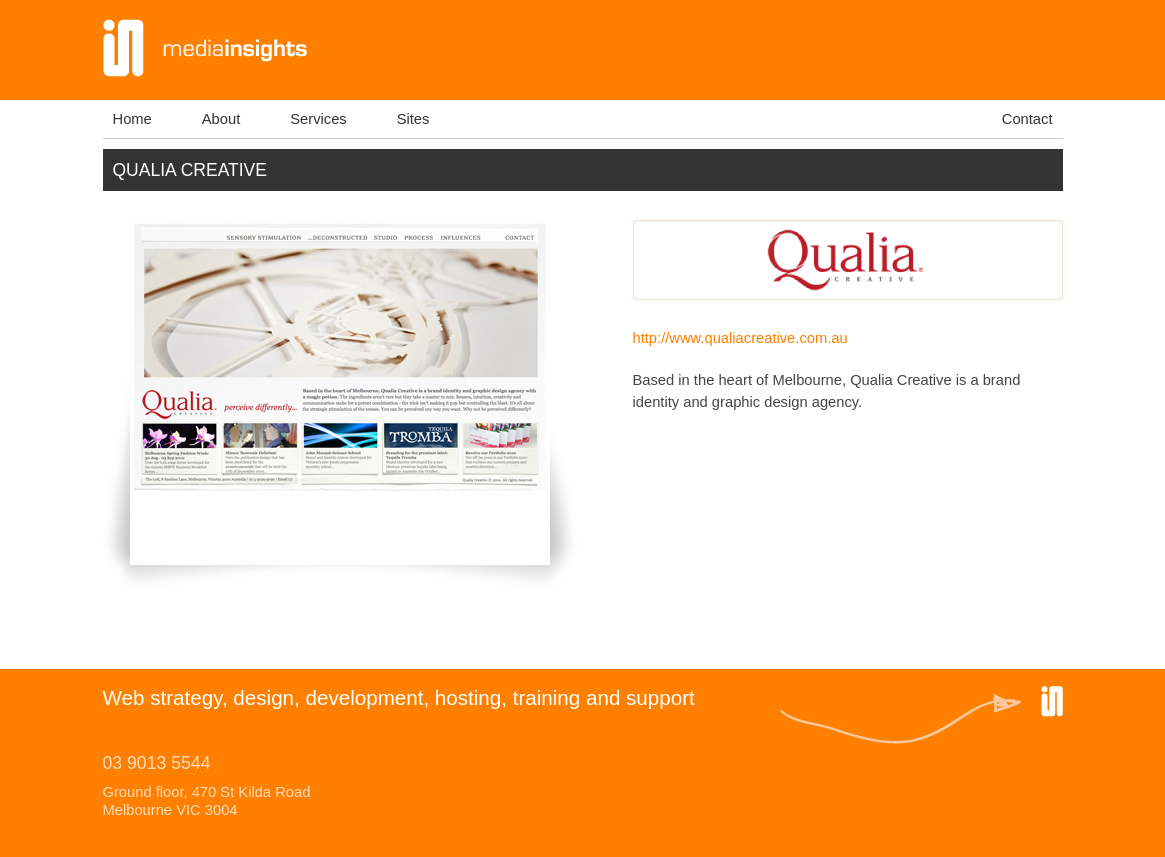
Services (318, 119)
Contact (1027, 119)
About (221, 119)
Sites (413, 119)
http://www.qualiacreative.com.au (740, 338)
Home (132, 119)
